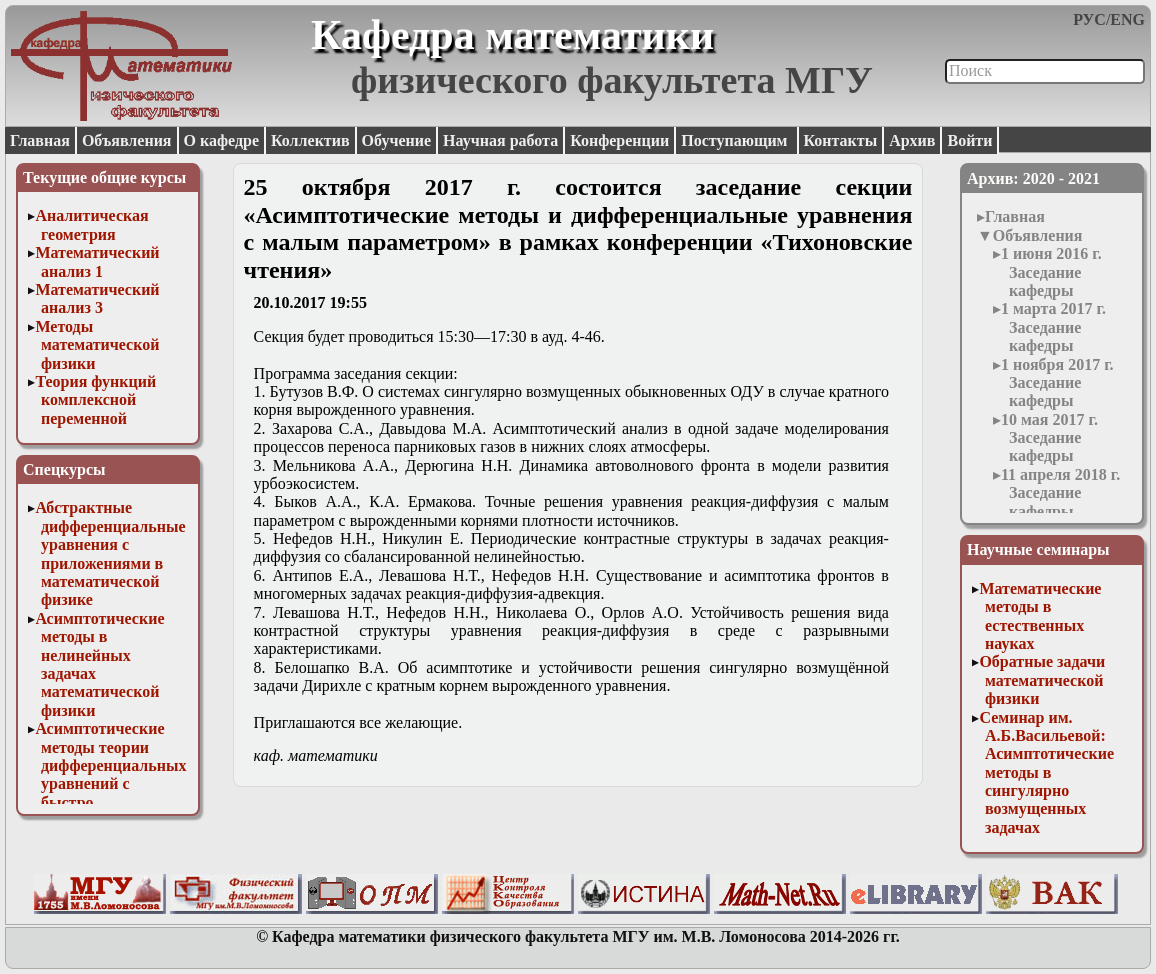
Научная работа (500, 140)
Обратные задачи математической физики (1042, 680)
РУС (1089, 19)
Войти (969, 140)
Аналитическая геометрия (91, 224)
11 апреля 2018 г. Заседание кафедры (1060, 493)
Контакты (841, 140)
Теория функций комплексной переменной (95, 400)
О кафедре (221, 140)
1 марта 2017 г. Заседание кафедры (1053, 327)
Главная (40, 140)
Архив (912, 140)
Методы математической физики (97, 345)
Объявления (127, 140)
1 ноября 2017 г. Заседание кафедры (1057, 383)
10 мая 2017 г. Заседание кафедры (1049, 438)
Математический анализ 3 (97, 298)
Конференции (619, 140)
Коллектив (310, 140)
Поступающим (736, 140)
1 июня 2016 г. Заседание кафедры (1051, 272)
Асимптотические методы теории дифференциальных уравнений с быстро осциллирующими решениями (110, 783)
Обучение (397, 140)
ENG (1127, 19)
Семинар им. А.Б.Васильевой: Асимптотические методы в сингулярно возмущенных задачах (1046, 772)
